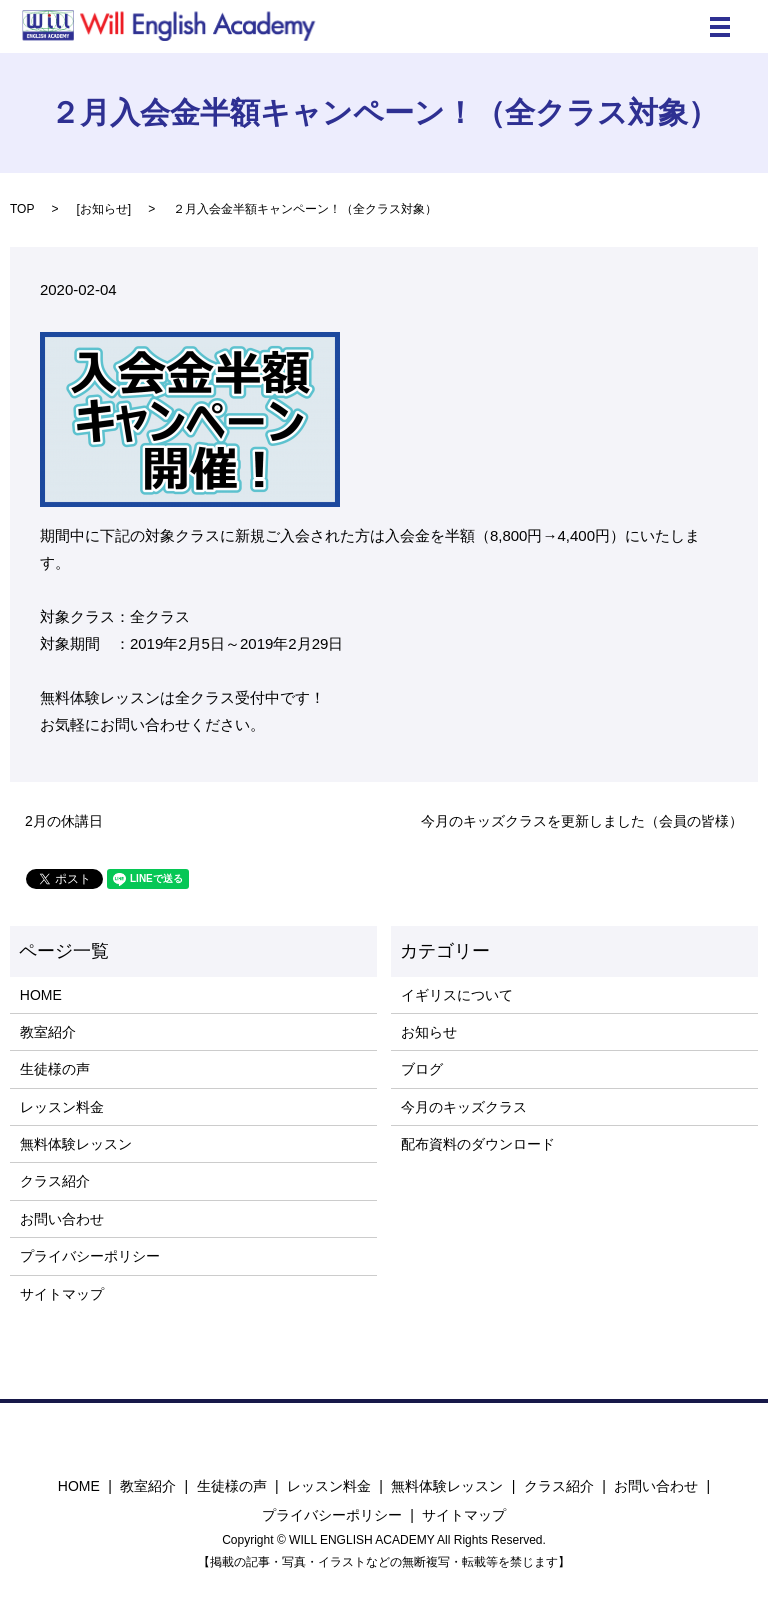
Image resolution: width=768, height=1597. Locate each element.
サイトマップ (62, 1294)
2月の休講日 (64, 821)
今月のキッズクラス (464, 1107)
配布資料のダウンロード (478, 1144)
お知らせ (104, 209)
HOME (41, 995)
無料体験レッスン (76, 1144)
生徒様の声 (55, 1069)
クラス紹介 (55, 1181)
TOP (22, 209)
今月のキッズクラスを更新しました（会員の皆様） (582, 821)
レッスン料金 (62, 1107)
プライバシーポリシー (90, 1256)
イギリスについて (457, 995)
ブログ (422, 1069)
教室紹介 (48, 1032)
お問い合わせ (62, 1219)
